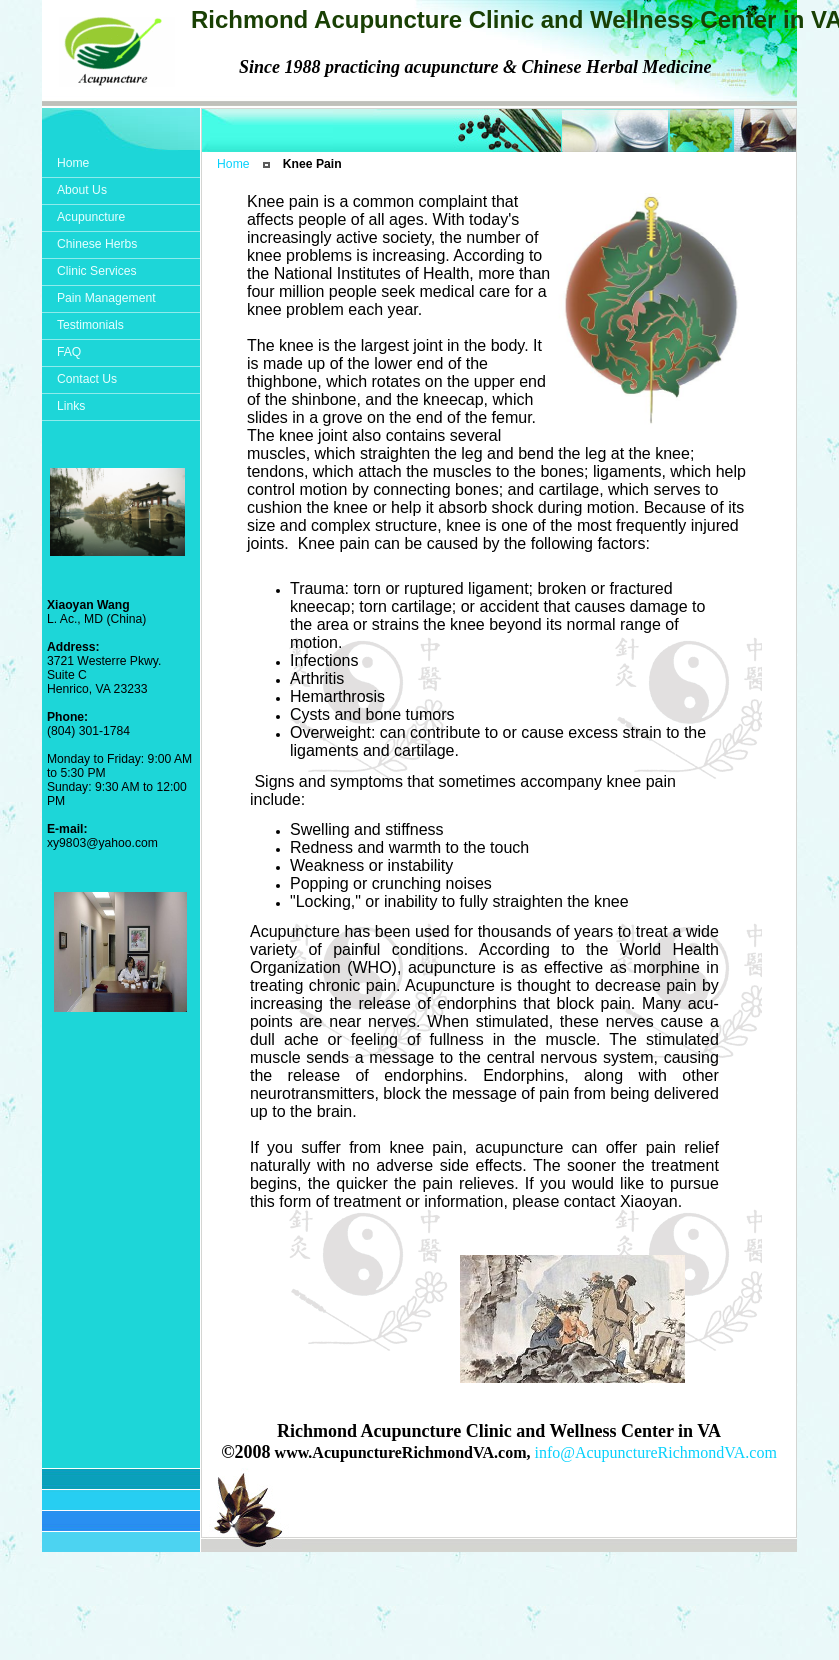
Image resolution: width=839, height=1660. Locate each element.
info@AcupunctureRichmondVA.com (655, 1452)
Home (233, 164)
